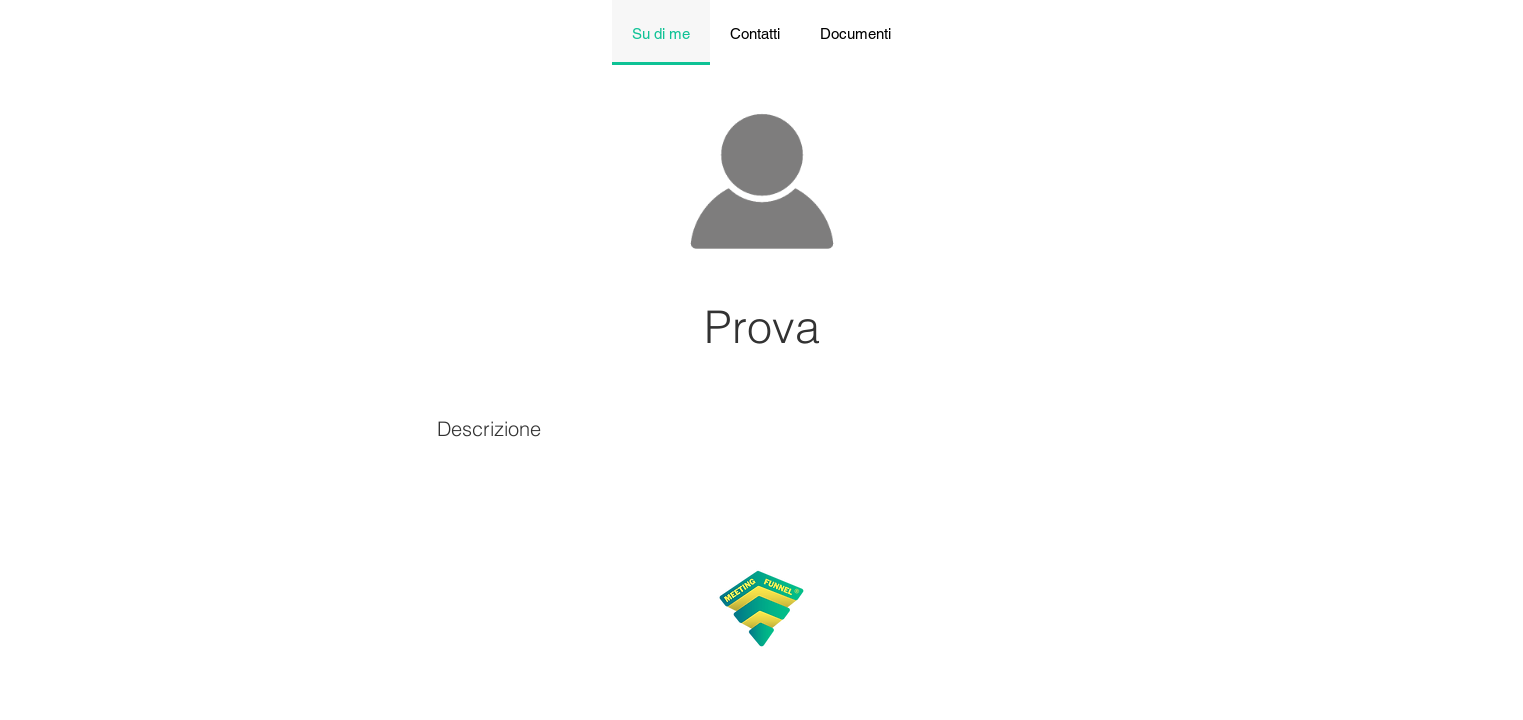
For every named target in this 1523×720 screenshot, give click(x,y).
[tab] (661, 32)
